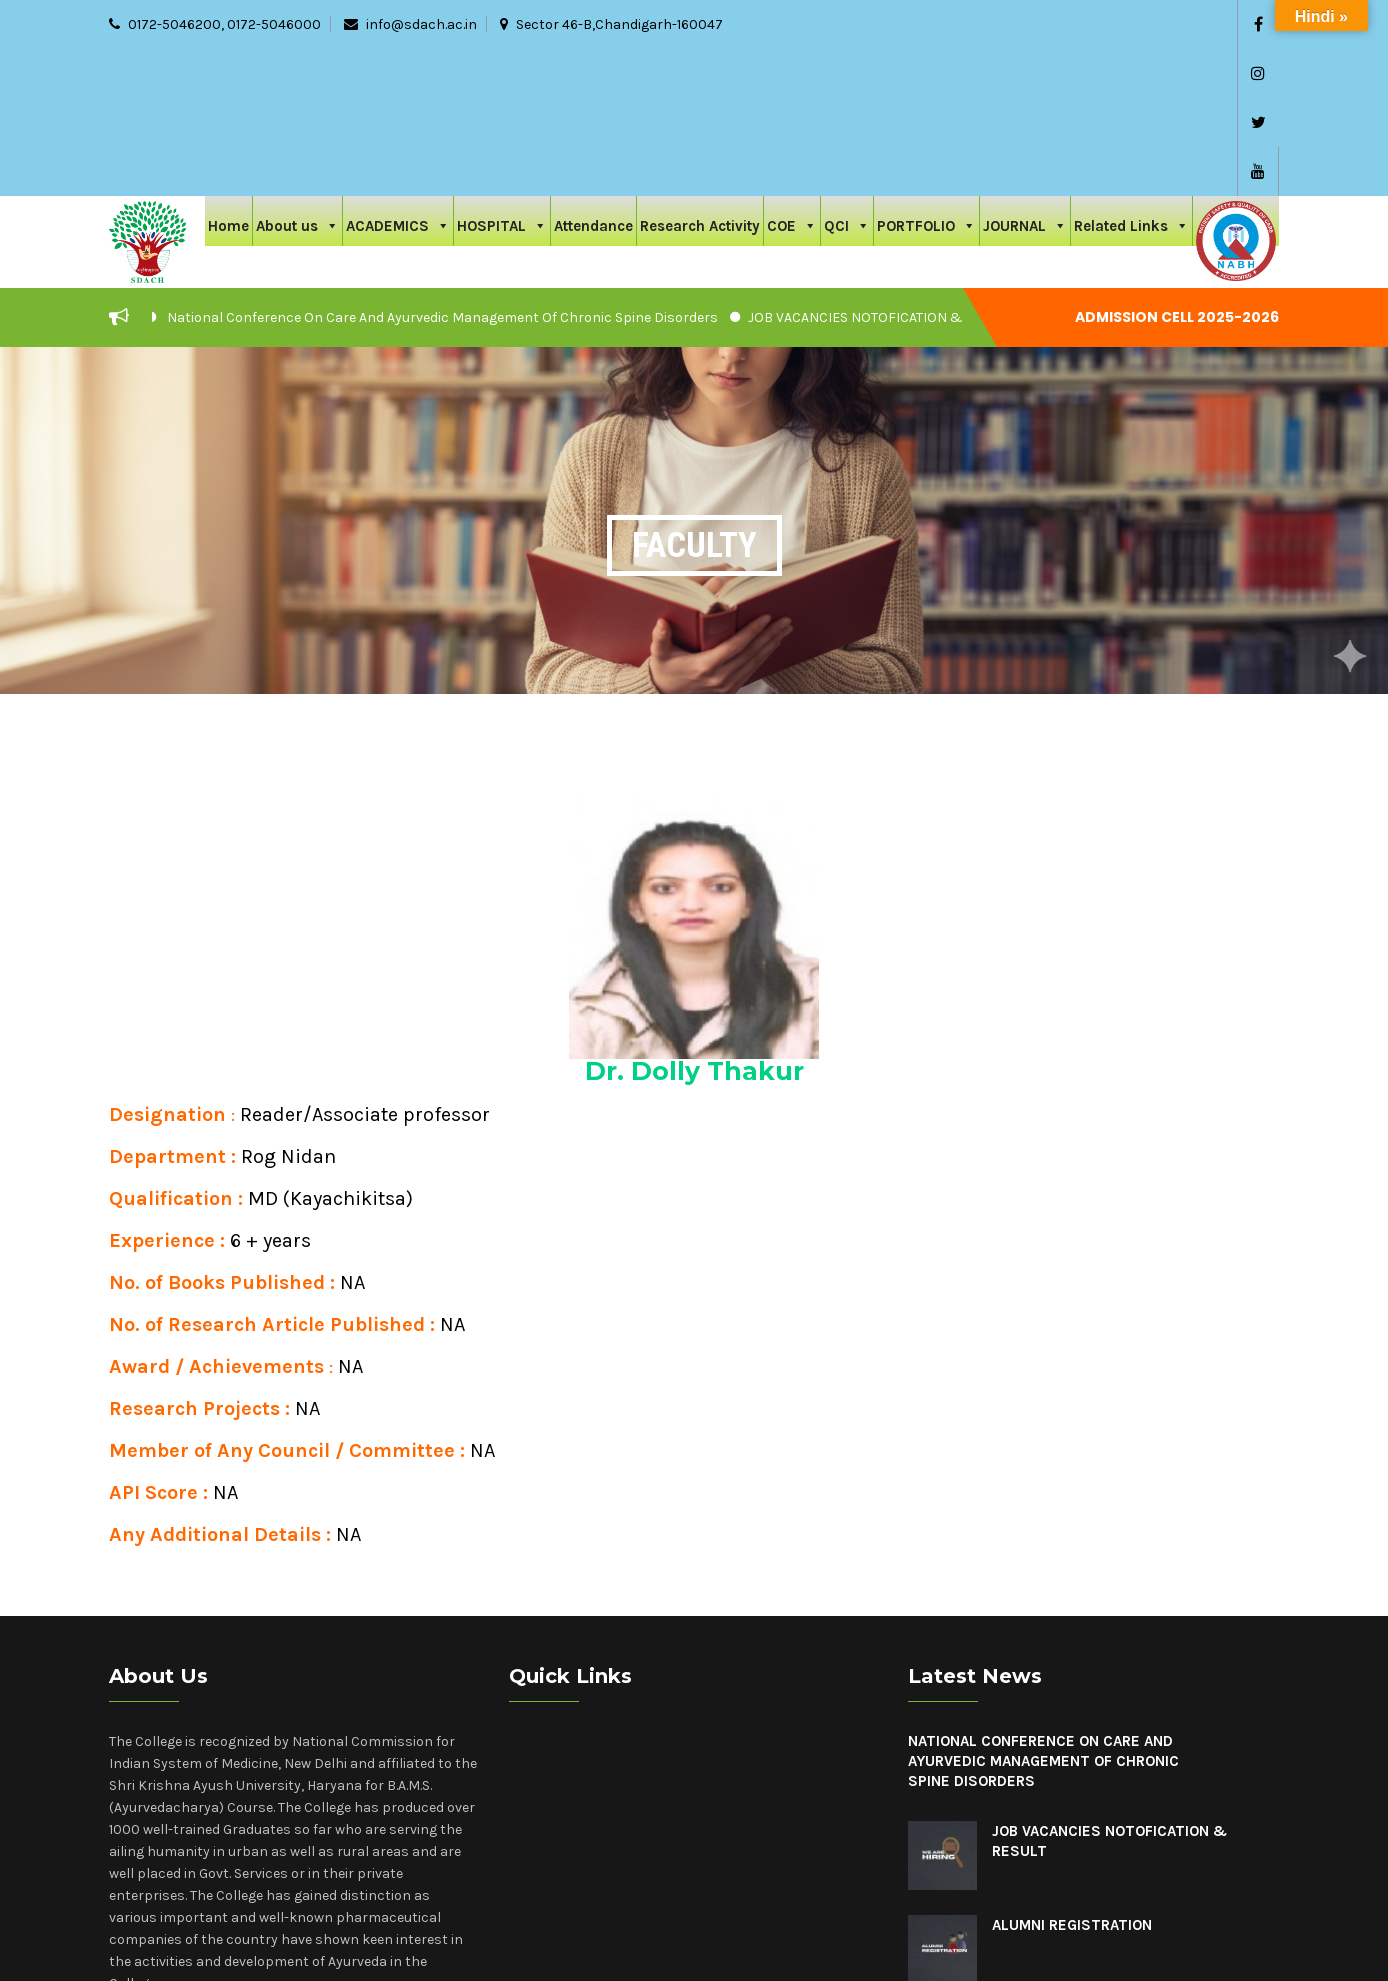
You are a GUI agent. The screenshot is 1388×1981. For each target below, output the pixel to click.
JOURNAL (1025, 76)
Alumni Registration (1072, 1778)
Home (228, 79)
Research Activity (700, 79)
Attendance (593, 79)
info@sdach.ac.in (421, 24)
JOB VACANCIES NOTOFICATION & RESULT (880, 170)
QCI (847, 76)
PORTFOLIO (926, 76)
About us (297, 76)
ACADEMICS (398, 76)
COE (792, 76)
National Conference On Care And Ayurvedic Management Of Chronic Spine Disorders (442, 170)
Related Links (1131, 76)
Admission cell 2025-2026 (1178, 170)
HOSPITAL (502, 76)
